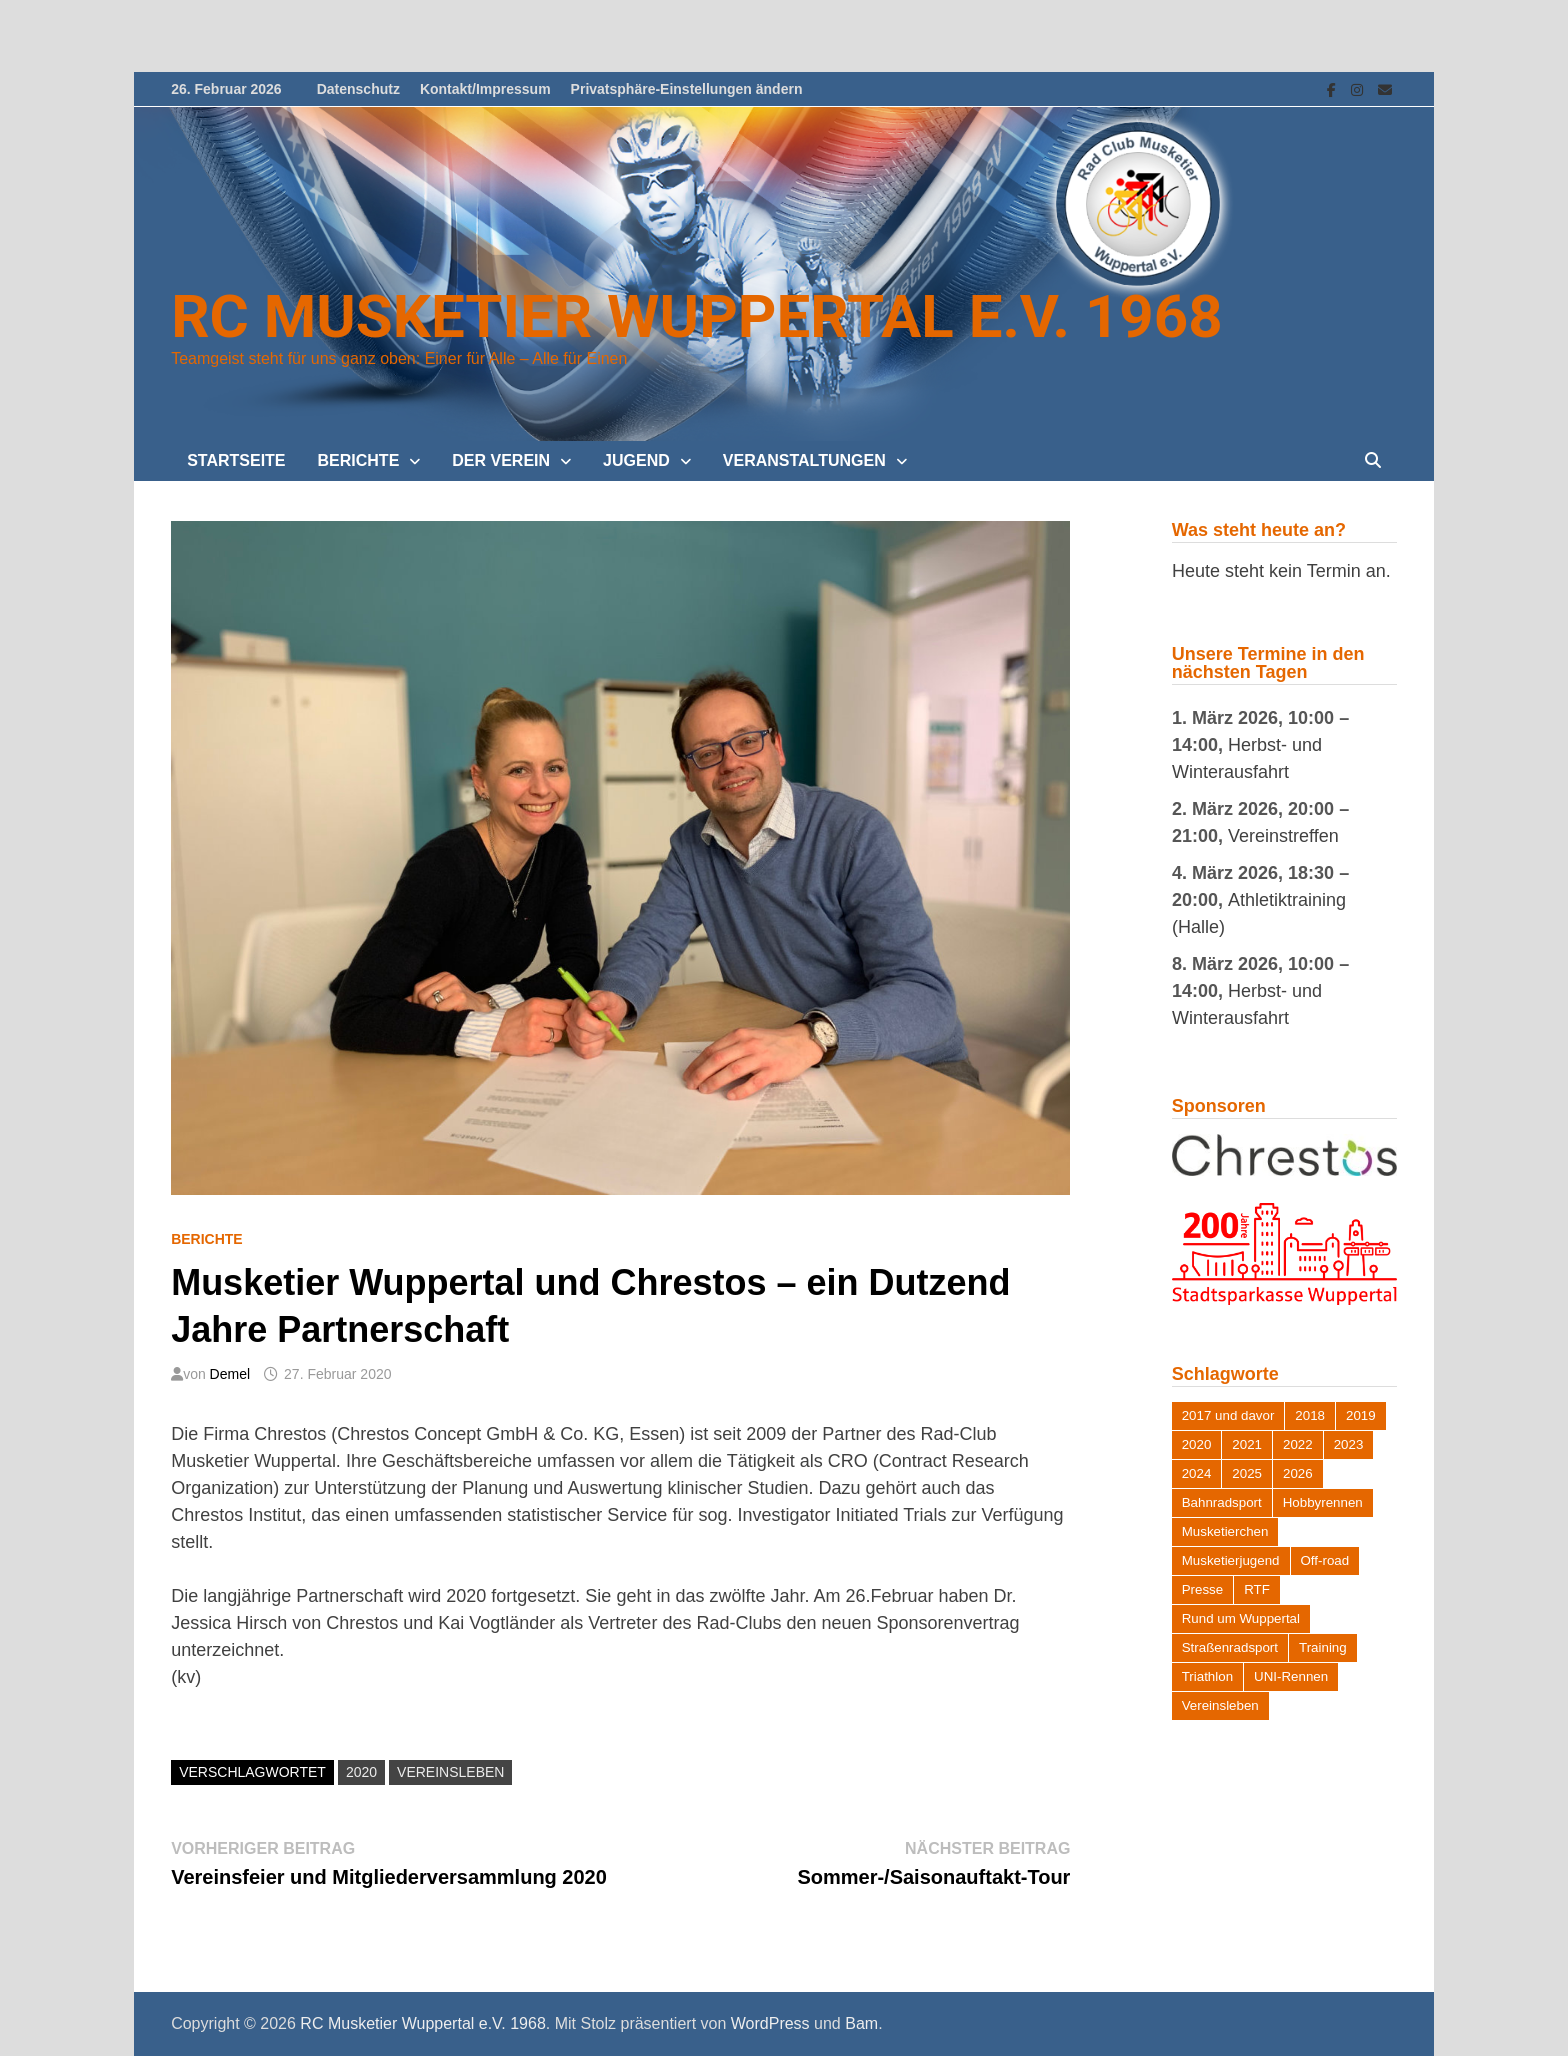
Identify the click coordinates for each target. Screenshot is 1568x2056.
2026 (1298, 1473)
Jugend (636, 460)
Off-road (1325, 1560)
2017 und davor (1228, 1415)
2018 (1310, 1415)
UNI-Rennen (1291, 1676)
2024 (1197, 1473)
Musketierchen (1225, 1531)
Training (1323, 1647)
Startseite (236, 460)
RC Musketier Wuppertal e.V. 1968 (696, 316)
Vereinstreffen (1283, 836)
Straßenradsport (1230, 1647)
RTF (1257, 1589)
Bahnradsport (1222, 1502)
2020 (361, 1772)
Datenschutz (358, 89)
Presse (1202, 1589)
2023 (1349, 1444)
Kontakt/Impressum (485, 89)
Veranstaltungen (804, 460)
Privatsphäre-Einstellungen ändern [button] (687, 89)
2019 (1361, 1415)
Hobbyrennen (1323, 1502)
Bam (861, 2023)
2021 (1247, 1444)
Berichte (359, 460)
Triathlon (1207, 1676)
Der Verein (501, 460)
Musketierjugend (1231, 1560)
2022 (1298, 1444)
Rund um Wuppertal (1241, 1618)
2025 (1247, 1473)
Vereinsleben (450, 1772)
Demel (230, 1374)
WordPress (770, 2023)
